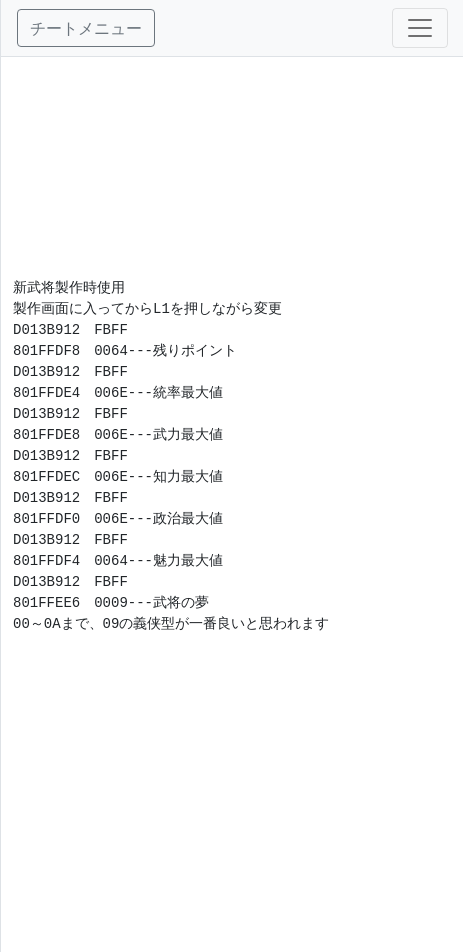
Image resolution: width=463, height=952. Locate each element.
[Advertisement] (232, 157)
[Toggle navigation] (420, 28)
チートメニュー (86, 28)
